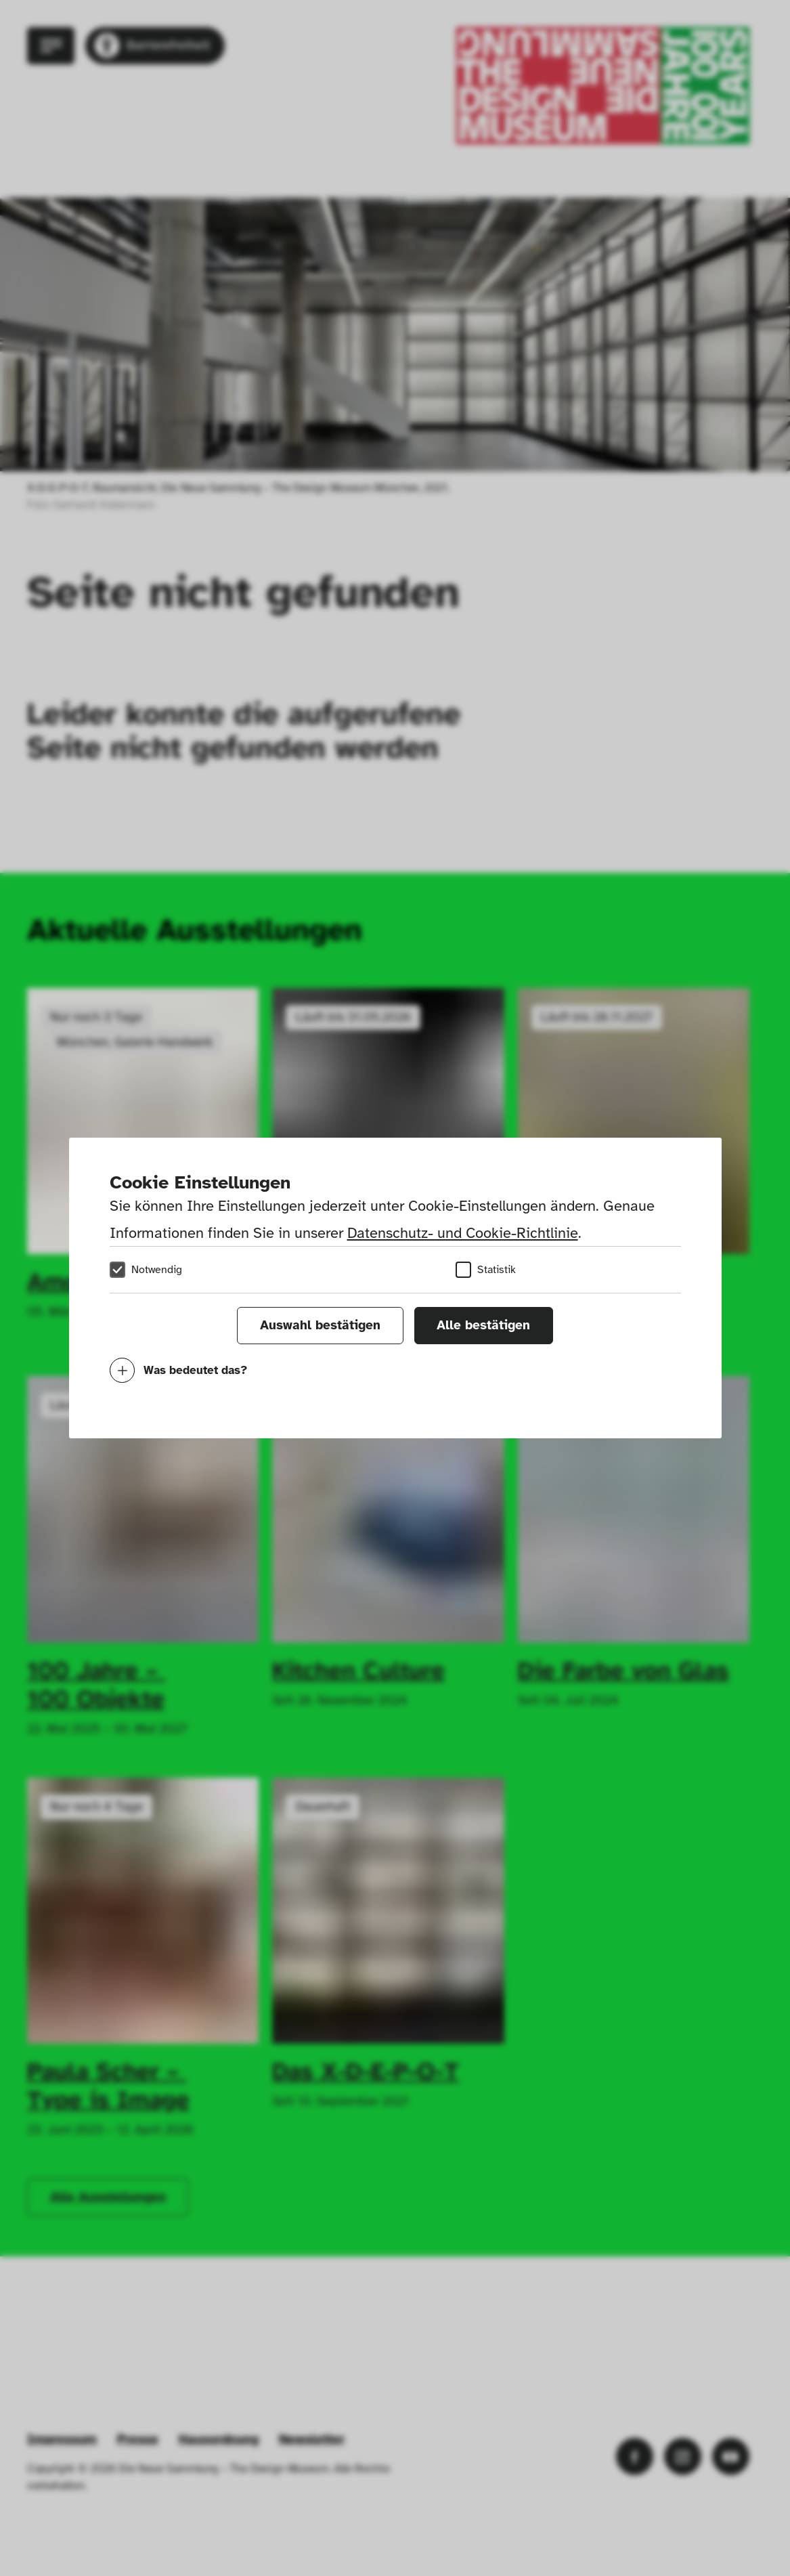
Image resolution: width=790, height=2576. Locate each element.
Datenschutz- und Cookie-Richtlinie (462, 1233)
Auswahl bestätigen (320, 1325)
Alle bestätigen (483, 1325)
